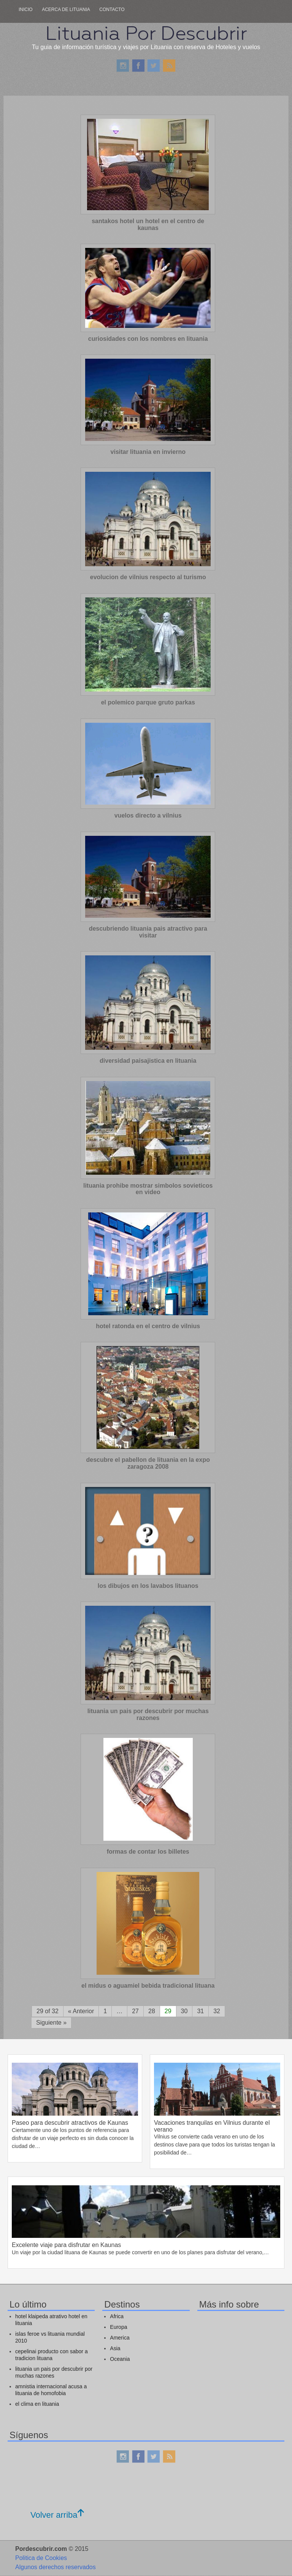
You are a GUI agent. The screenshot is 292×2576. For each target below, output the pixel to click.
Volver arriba (57, 2515)
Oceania (120, 2359)
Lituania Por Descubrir (146, 33)
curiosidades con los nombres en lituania (148, 338)
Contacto (111, 9)
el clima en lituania (37, 2404)
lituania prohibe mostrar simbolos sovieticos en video (148, 1189)
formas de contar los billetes (148, 1851)
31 (200, 2011)
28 (151, 2011)
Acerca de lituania (66, 9)
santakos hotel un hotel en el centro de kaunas (148, 224)
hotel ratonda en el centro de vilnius (148, 1326)
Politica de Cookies (41, 2558)
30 (184, 2011)
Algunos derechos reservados (55, 2567)
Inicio (26, 9)
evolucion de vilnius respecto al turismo (148, 577)
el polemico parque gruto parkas (148, 702)
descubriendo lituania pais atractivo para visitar (148, 932)
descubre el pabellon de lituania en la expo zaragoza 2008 (148, 1463)
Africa (117, 2316)
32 (216, 2011)
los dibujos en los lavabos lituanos (148, 1586)
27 (135, 2011)
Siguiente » (51, 2022)
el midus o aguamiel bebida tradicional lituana (147, 1985)
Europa (118, 2327)
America (119, 2338)
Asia (115, 2348)
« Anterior (81, 2011)
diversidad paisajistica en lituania (148, 1060)
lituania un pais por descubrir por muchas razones (148, 1714)
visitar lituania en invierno (148, 452)
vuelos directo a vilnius (148, 815)
